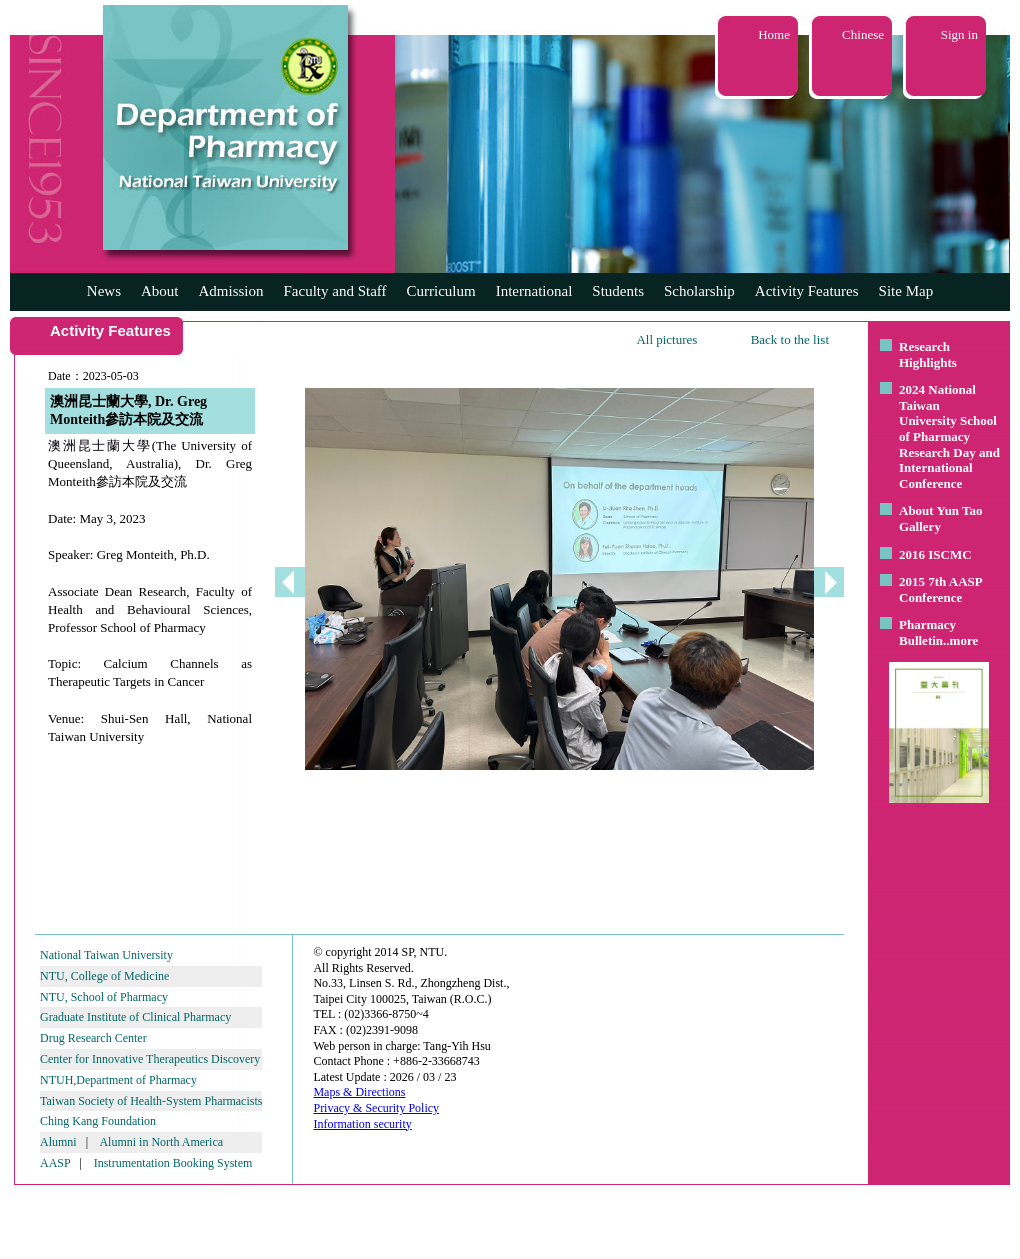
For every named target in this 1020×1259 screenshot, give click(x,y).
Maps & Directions (359, 1092)
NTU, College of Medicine (104, 976)
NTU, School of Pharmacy (104, 997)
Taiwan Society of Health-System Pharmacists (151, 1101)
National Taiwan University (106, 955)
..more (960, 640)
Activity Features (807, 291)
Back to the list (790, 339)
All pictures (666, 339)
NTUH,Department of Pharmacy (118, 1080)
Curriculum (441, 291)
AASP (55, 1163)
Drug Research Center (93, 1038)
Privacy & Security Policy (376, 1108)
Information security (362, 1124)
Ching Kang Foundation (98, 1121)
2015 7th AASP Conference (940, 589)
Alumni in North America (161, 1142)
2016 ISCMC (935, 554)
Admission (230, 291)
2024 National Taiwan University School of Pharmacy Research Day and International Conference (949, 436)
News (104, 291)
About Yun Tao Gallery (941, 518)
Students (618, 291)
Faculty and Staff (335, 291)
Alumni (58, 1142)
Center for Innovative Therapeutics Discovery (150, 1059)
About (160, 291)
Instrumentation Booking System (173, 1163)
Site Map (906, 291)
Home (774, 34)
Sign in (959, 34)
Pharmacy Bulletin (927, 632)
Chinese (863, 34)
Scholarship (699, 291)
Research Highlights (928, 354)
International (534, 291)
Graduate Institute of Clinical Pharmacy (135, 1017)
